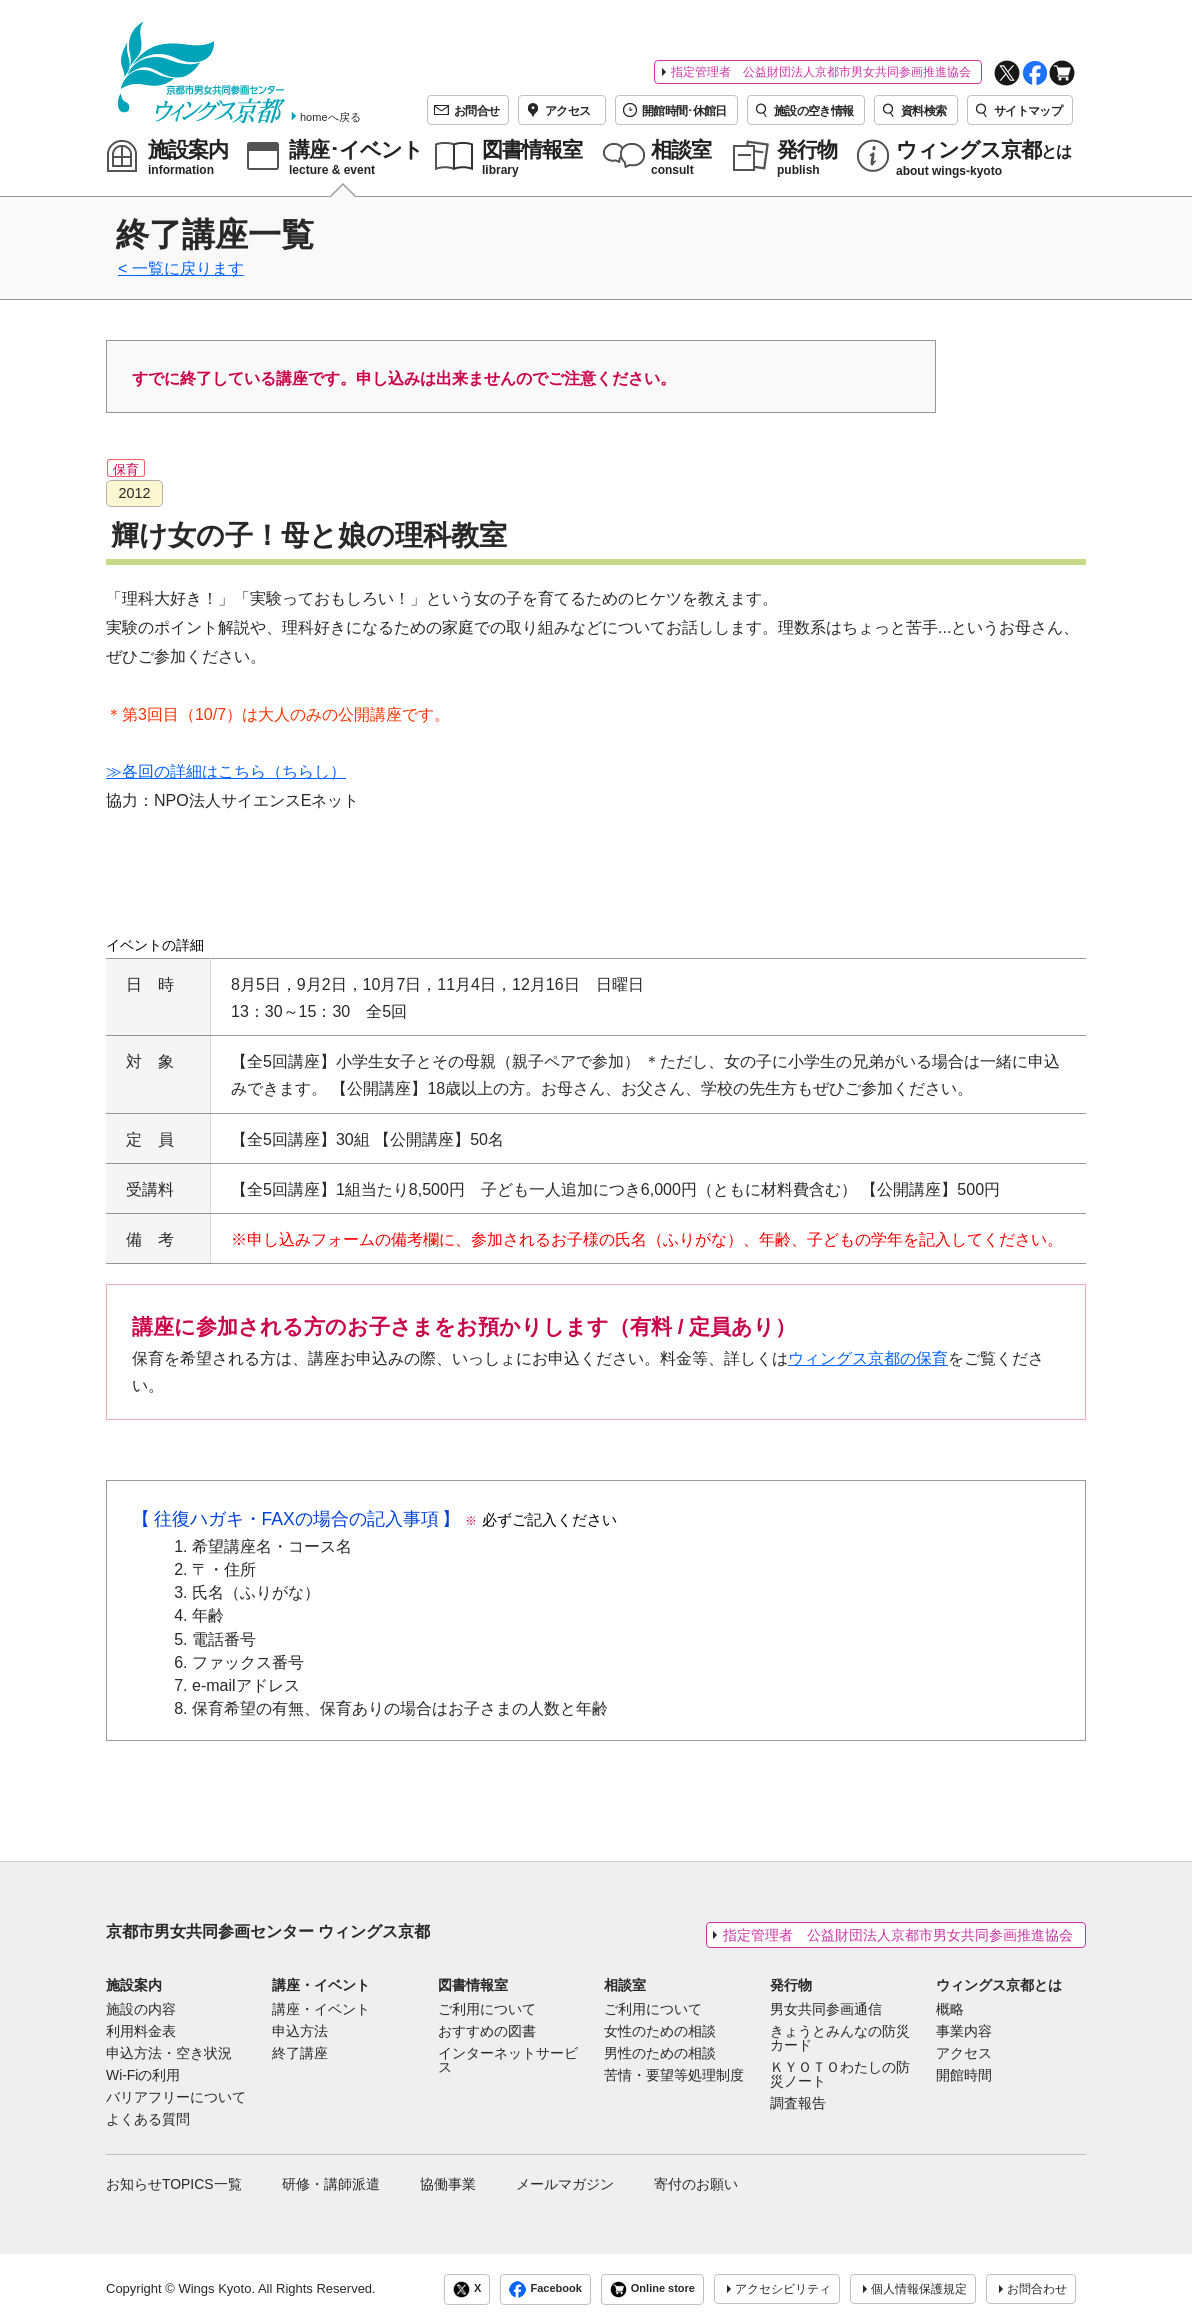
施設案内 (134, 1985)
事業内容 (964, 2032)
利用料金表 (141, 2032)
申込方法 (300, 2032)
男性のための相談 (660, 2054)
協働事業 (448, 2184)
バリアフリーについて (176, 2098)
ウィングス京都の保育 (868, 1358)
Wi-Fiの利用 (143, 2076)
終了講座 (300, 2054)
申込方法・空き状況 (169, 2054)
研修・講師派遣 (331, 2184)
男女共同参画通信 (826, 2010)
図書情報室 (473, 1985)
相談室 (625, 1985)
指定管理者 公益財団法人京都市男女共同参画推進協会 (821, 72)
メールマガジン (565, 2184)
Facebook (545, 2289)
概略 (950, 2010)
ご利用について (487, 2010)
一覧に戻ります (188, 268)
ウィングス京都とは (999, 1985)
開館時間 (964, 2076)
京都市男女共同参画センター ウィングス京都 (268, 1931)
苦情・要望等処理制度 (674, 2076)
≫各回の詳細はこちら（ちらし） (226, 771)
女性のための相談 (660, 2032)
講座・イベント (321, 1985)
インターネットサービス (508, 2061)
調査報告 (798, 2104)
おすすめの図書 (487, 2032)
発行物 (791, 1985)
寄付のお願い (696, 2184)
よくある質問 (148, 2120)
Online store (652, 2289)
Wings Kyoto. (216, 2288)
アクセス (964, 2054)
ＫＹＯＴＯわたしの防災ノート (840, 2075)
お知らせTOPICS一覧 (174, 2184)
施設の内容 (141, 2010)
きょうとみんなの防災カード (840, 2039)
